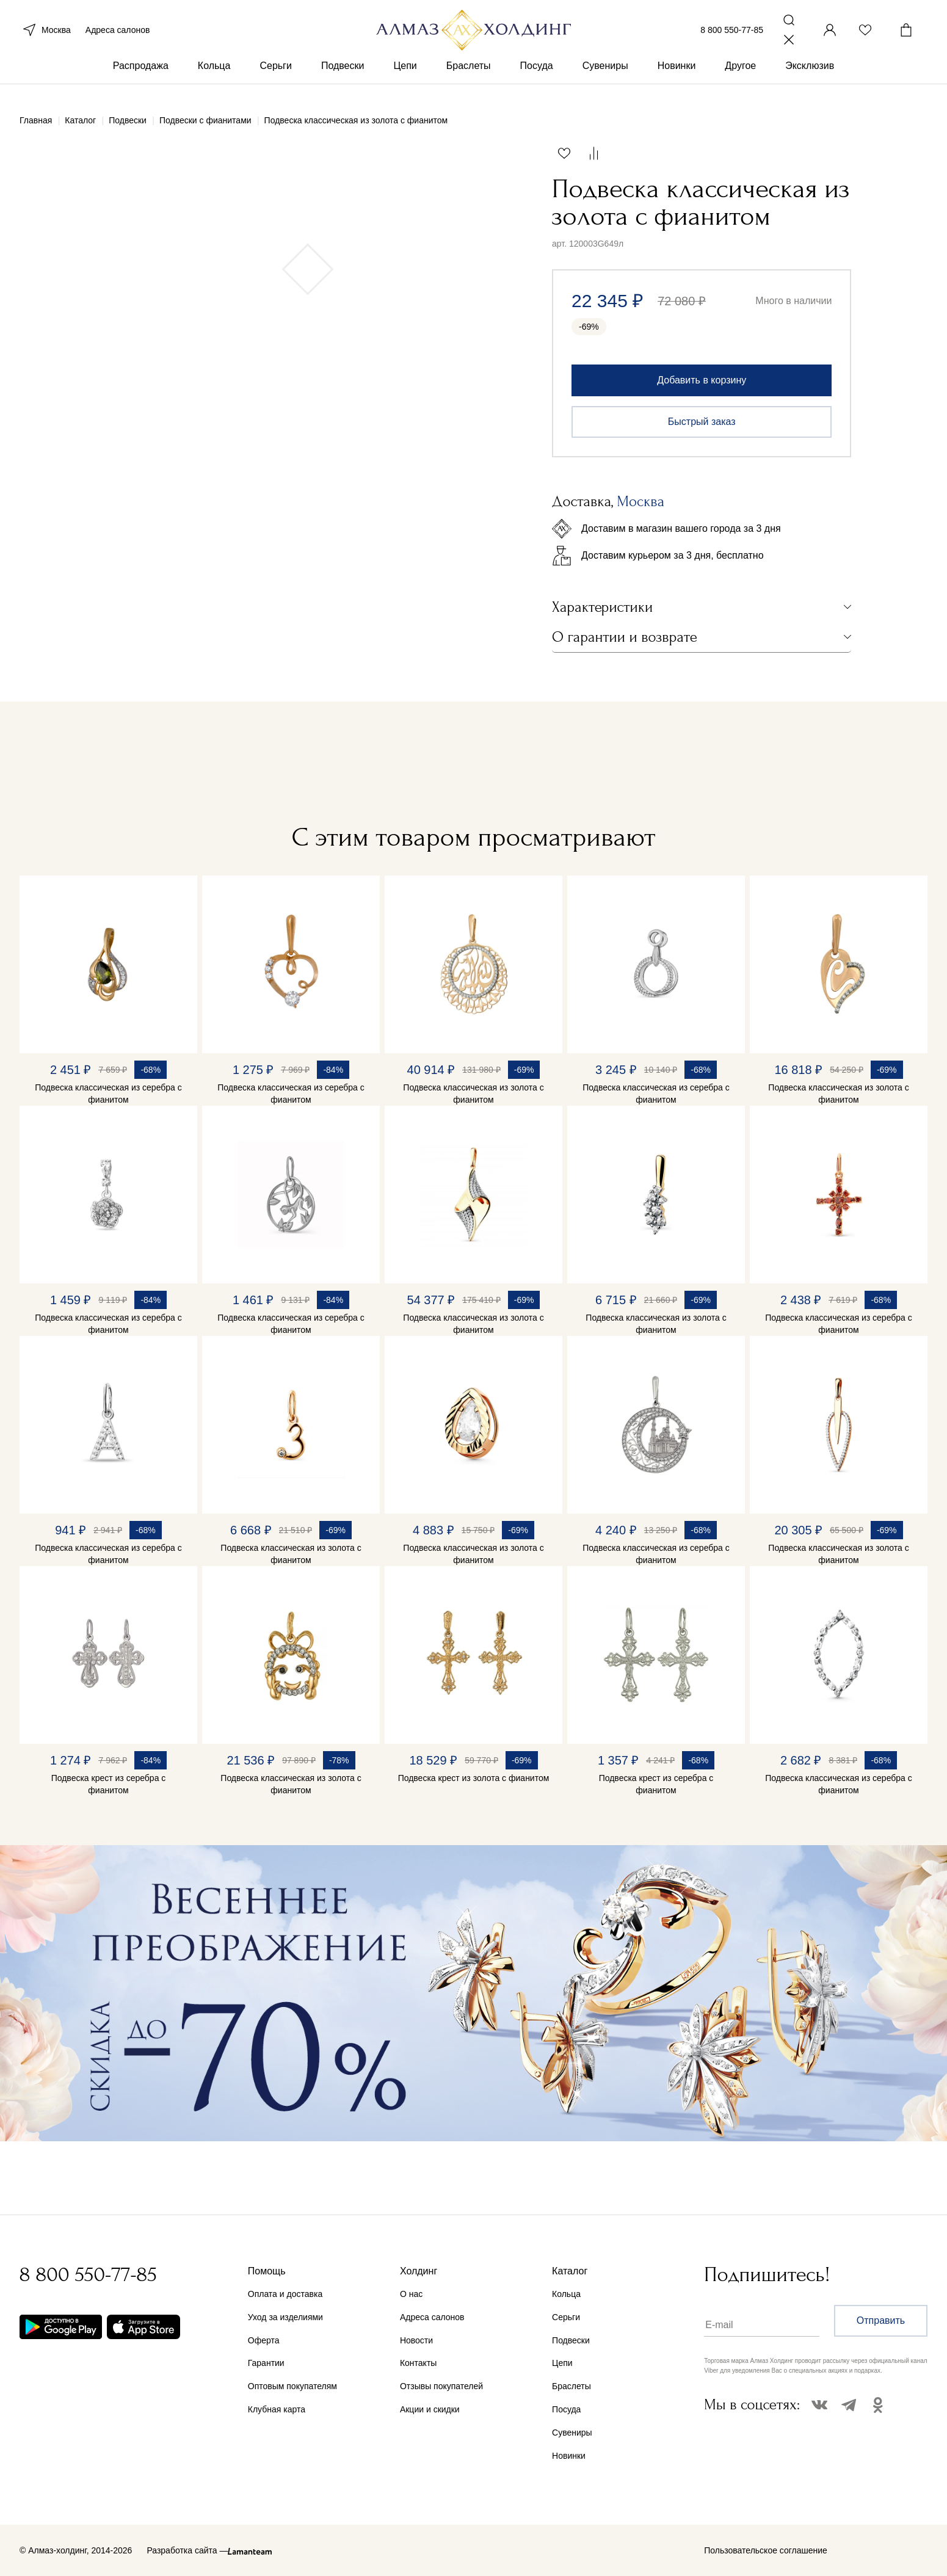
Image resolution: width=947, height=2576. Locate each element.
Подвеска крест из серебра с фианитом (108, 1784)
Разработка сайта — (187, 2550)
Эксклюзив (809, 78)
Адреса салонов (117, 35)
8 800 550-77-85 (731, 35)
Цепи (404, 78)
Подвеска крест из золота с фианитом (474, 1778)
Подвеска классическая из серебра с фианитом (108, 1094)
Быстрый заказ (702, 421)
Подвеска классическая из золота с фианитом (473, 1094)
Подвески (343, 78)
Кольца (214, 78)
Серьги (275, 78)
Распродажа (141, 78)
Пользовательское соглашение (765, 2550)
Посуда (536, 78)
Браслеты (468, 78)
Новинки (677, 78)
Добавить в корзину (701, 380)
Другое (740, 78)
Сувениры (605, 78)
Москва (45, 35)
